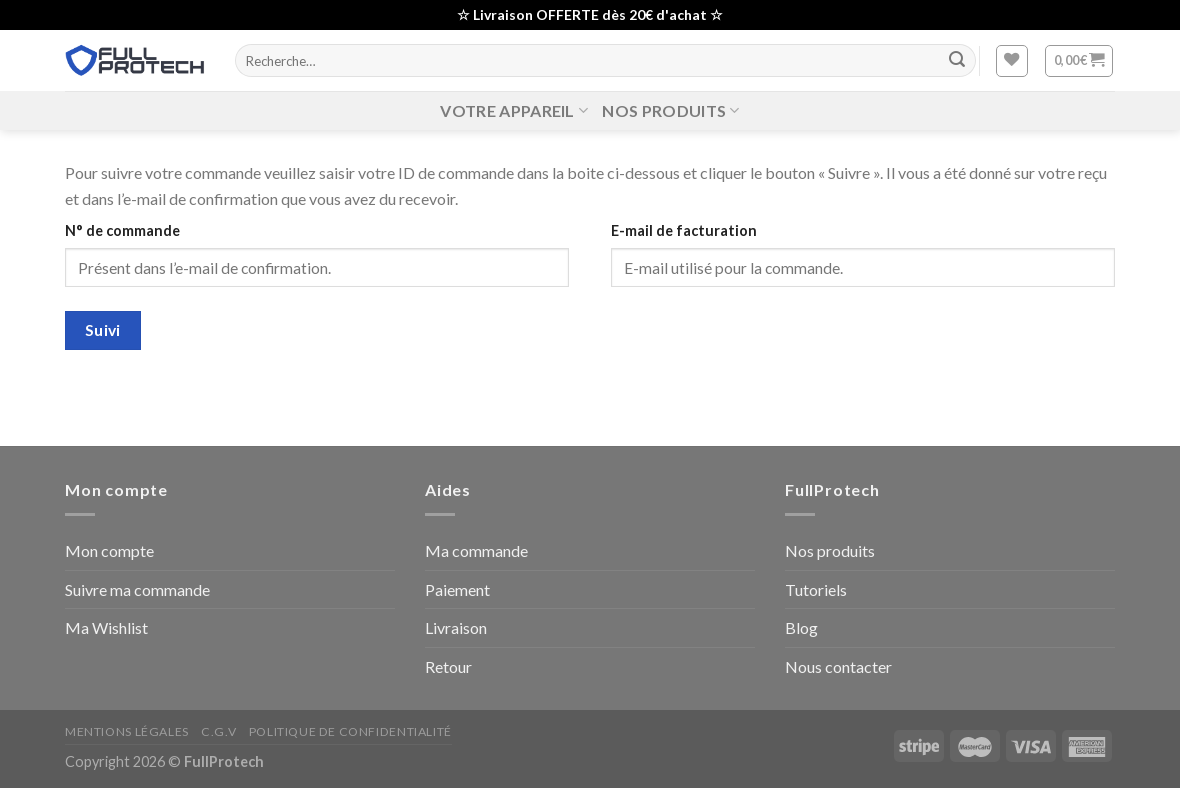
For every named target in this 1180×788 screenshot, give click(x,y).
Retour (448, 666)
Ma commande (476, 550)
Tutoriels (816, 589)
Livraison (456, 627)
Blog (801, 627)
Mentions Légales (127, 731)
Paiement (457, 589)
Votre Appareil (514, 111)
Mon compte (109, 550)
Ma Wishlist (106, 627)
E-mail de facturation (684, 230)
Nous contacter (838, 666)
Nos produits (670, 111)
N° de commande (122, 230)
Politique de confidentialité (350, 731)
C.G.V (218, 731)
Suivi (103, 330)
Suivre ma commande (137, 589)
